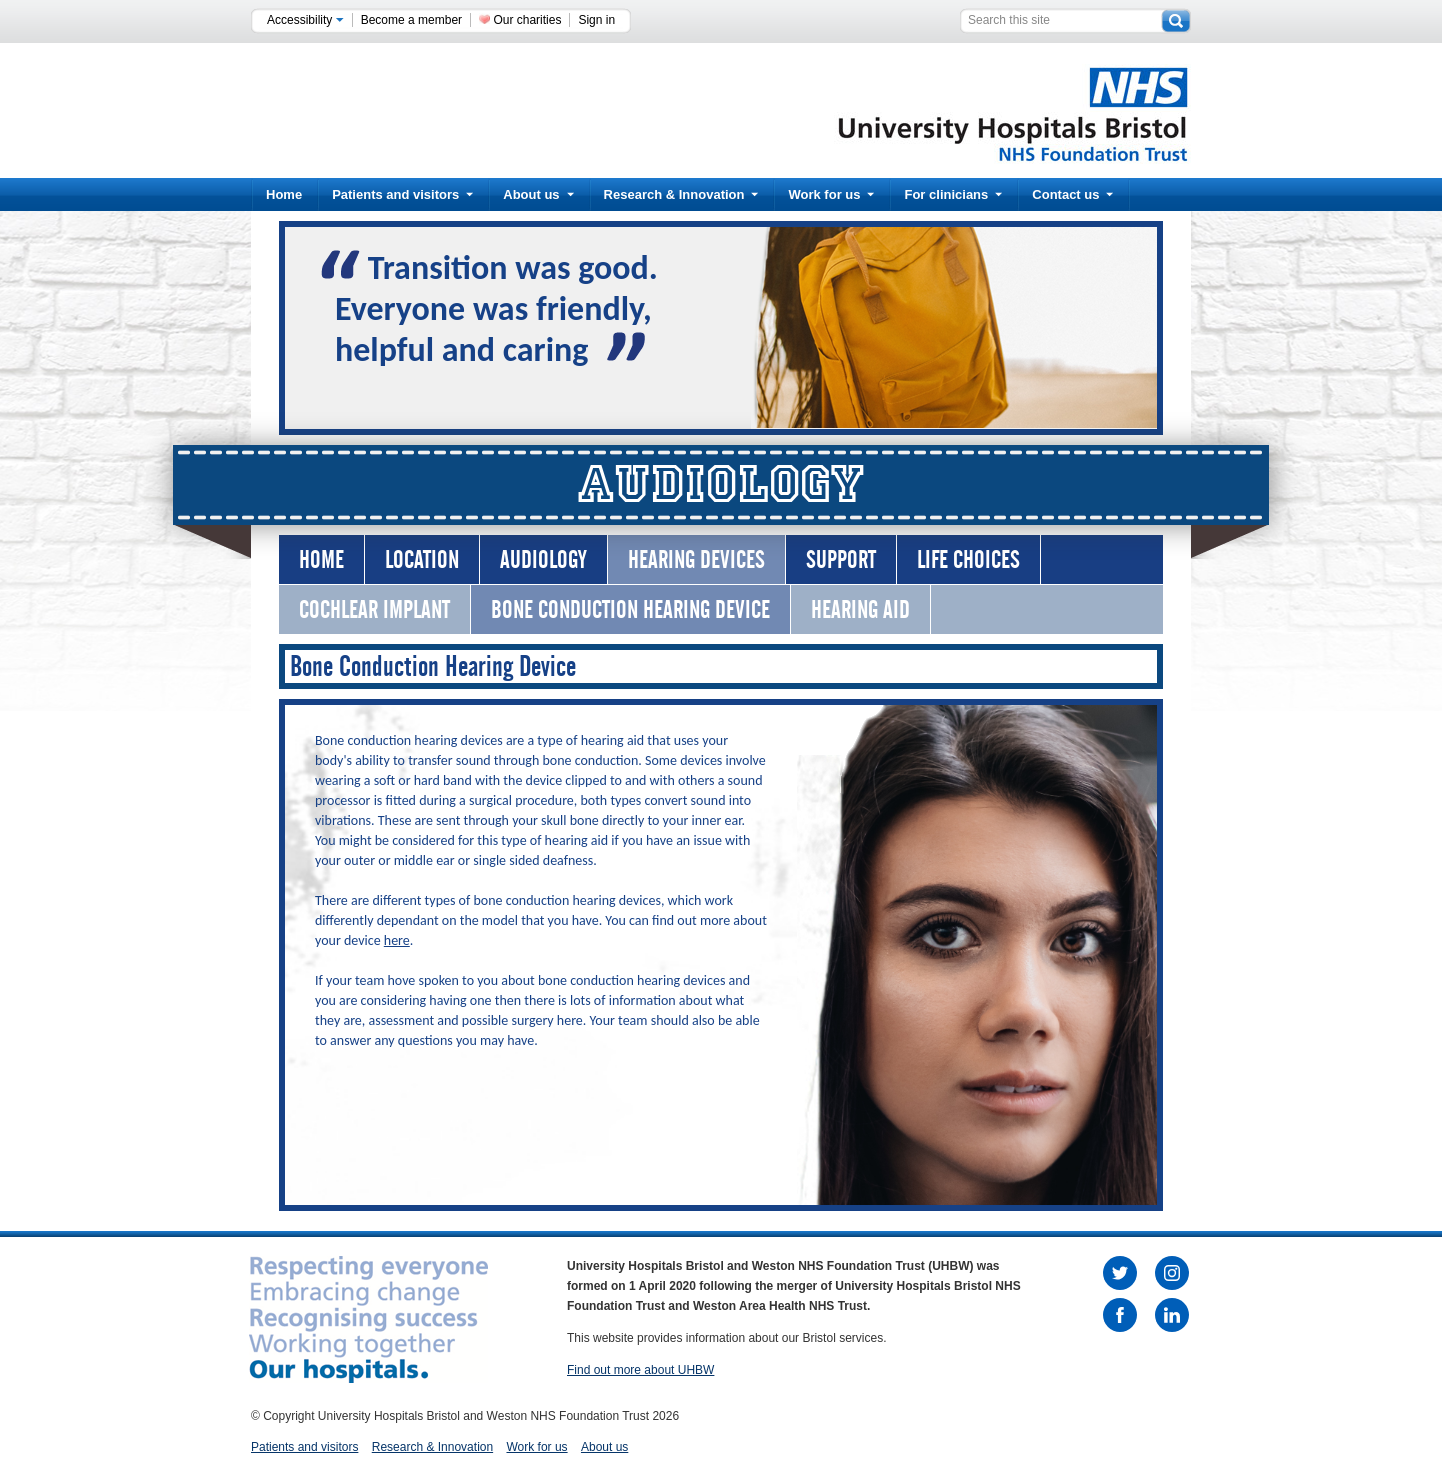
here (397, 940)
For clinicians (953, 194)
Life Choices (968, 559)
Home (284, 194)
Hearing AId (860, 609)
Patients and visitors (402, 194)
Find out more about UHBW (640, 1370)
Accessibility (305, 20)
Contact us (1072, 194)
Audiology (543, 559)
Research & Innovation (681, 194)
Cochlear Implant (374, 609)
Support (841, 559)
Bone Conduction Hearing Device (630, 609)
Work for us (831, 194)
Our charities (527, 20)
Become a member (411, 20)
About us (538, 194)
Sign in (596, 20)
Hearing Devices (696, 559)
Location (422, 559)
